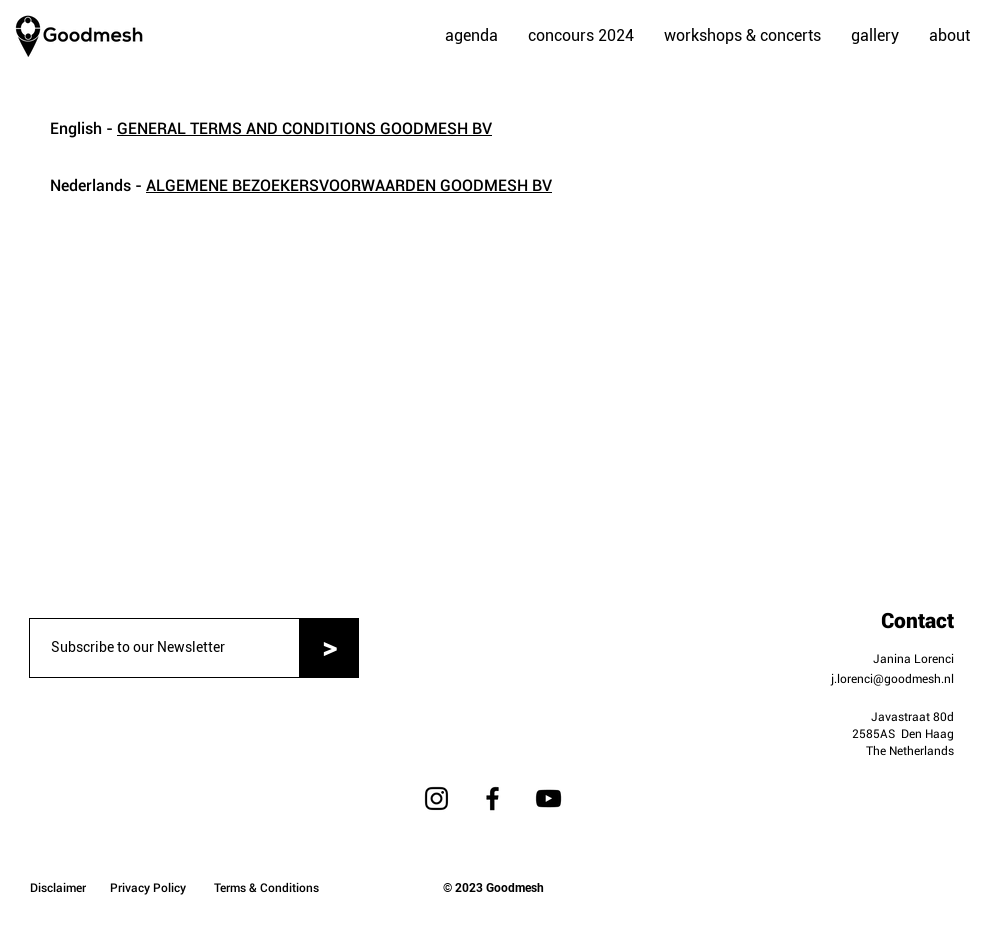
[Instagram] (436, 798)
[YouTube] (548, 798)
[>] (329, 648)
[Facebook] (492, 798)
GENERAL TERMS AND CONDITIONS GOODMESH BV (304, 128)
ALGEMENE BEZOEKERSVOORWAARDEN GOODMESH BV (349, 185)
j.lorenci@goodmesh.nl (892, 679)
